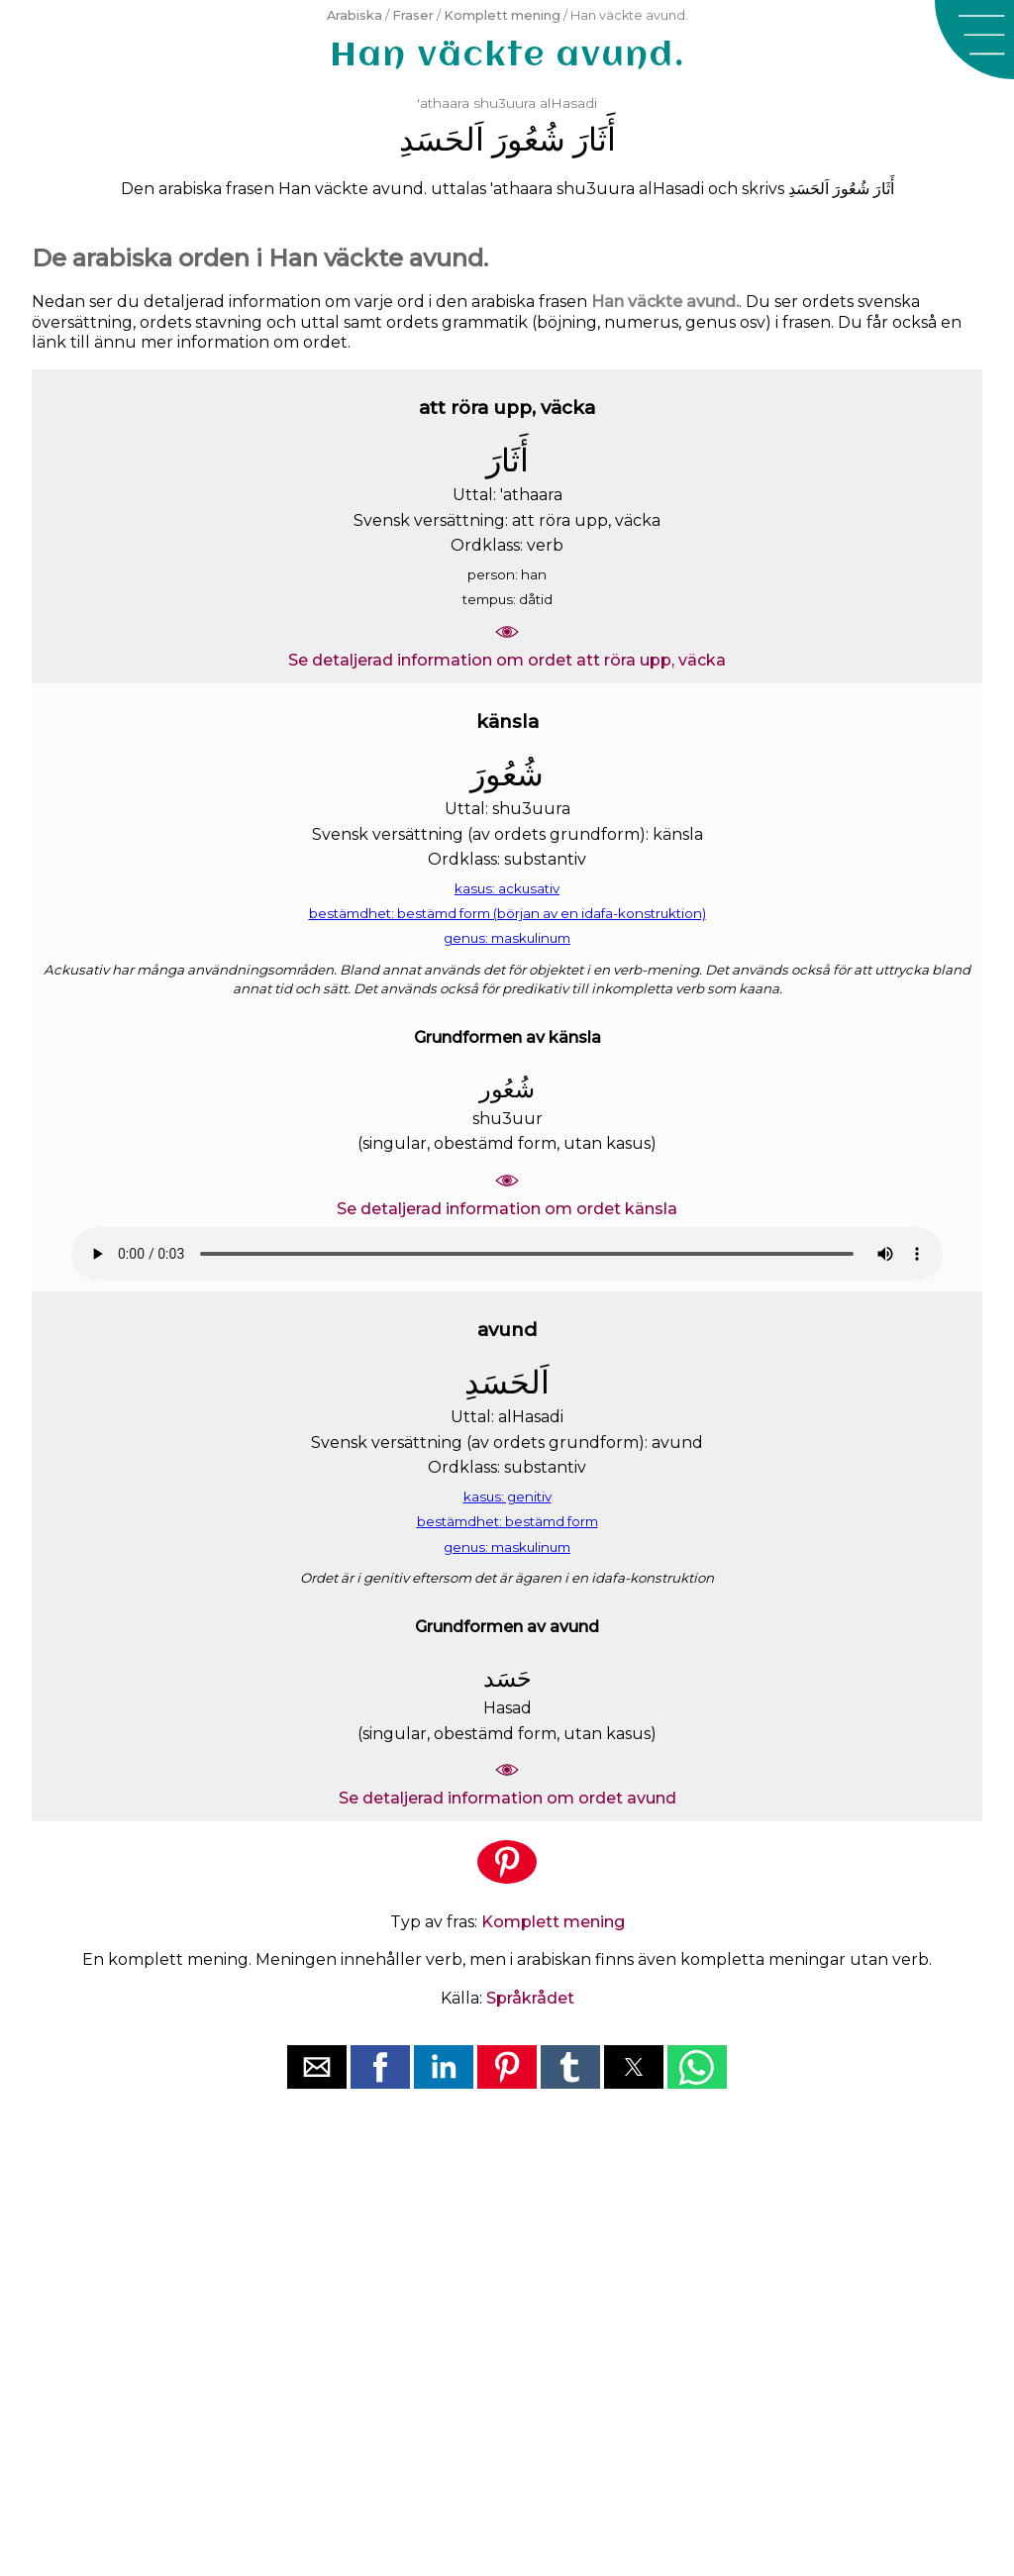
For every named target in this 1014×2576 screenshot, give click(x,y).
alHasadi (568, 103)
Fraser (413, 15)
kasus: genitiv (507, 1496)
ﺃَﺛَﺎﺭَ (594, 139)
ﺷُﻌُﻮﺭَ (528, 139)
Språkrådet (530, 1998)
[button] (974, 39)
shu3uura (504, 103)
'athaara (443, 103)
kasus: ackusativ (507, 888)
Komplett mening (502, 15)
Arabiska (354, 15)
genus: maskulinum (507, 938)
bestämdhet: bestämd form (507, 1521)
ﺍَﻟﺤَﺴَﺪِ (441, 139)
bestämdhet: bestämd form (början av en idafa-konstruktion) (507, 913)
